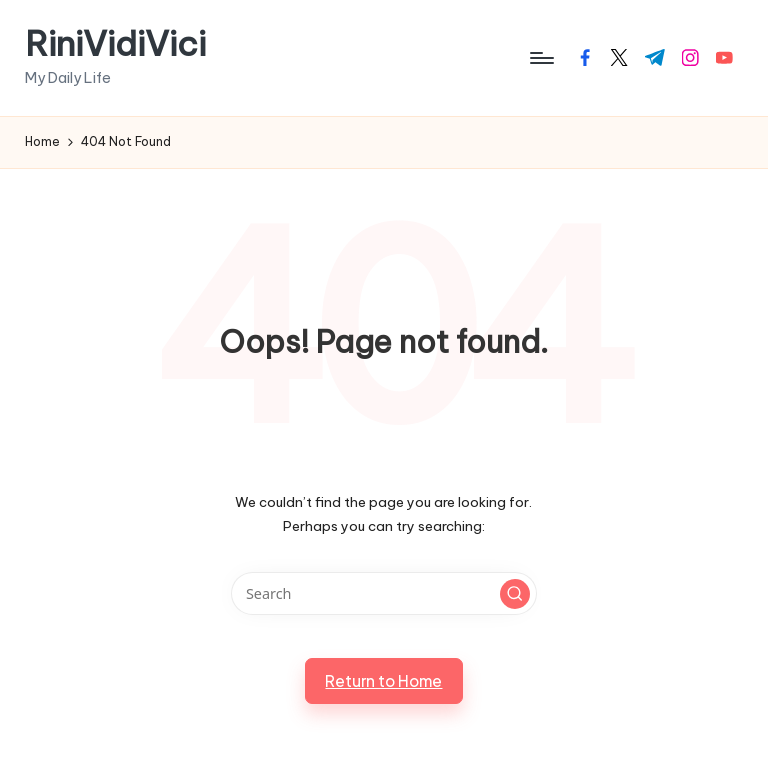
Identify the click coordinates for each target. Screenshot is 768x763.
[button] (515, 594)
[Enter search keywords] (383, 593)
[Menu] (540, 58)
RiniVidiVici (115, 43)
